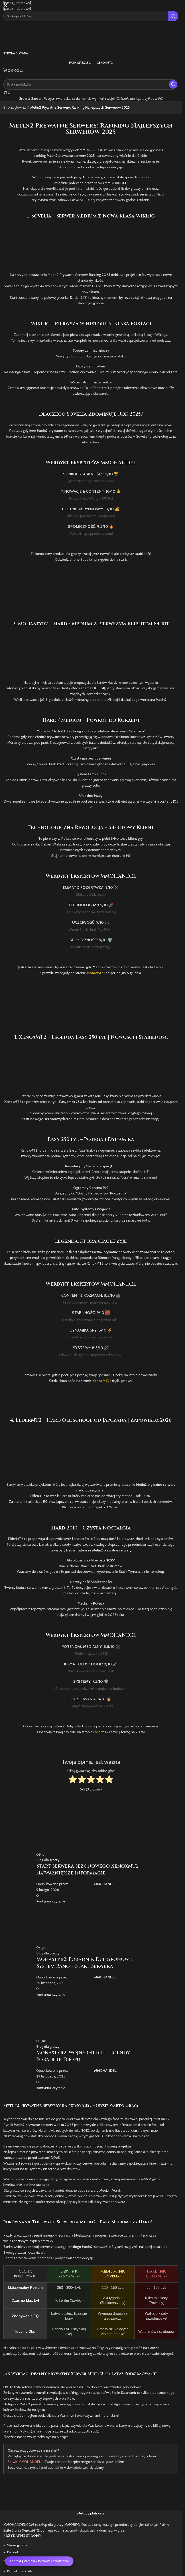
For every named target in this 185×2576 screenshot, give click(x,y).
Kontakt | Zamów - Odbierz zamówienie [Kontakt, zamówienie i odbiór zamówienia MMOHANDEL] (39, 2561)
